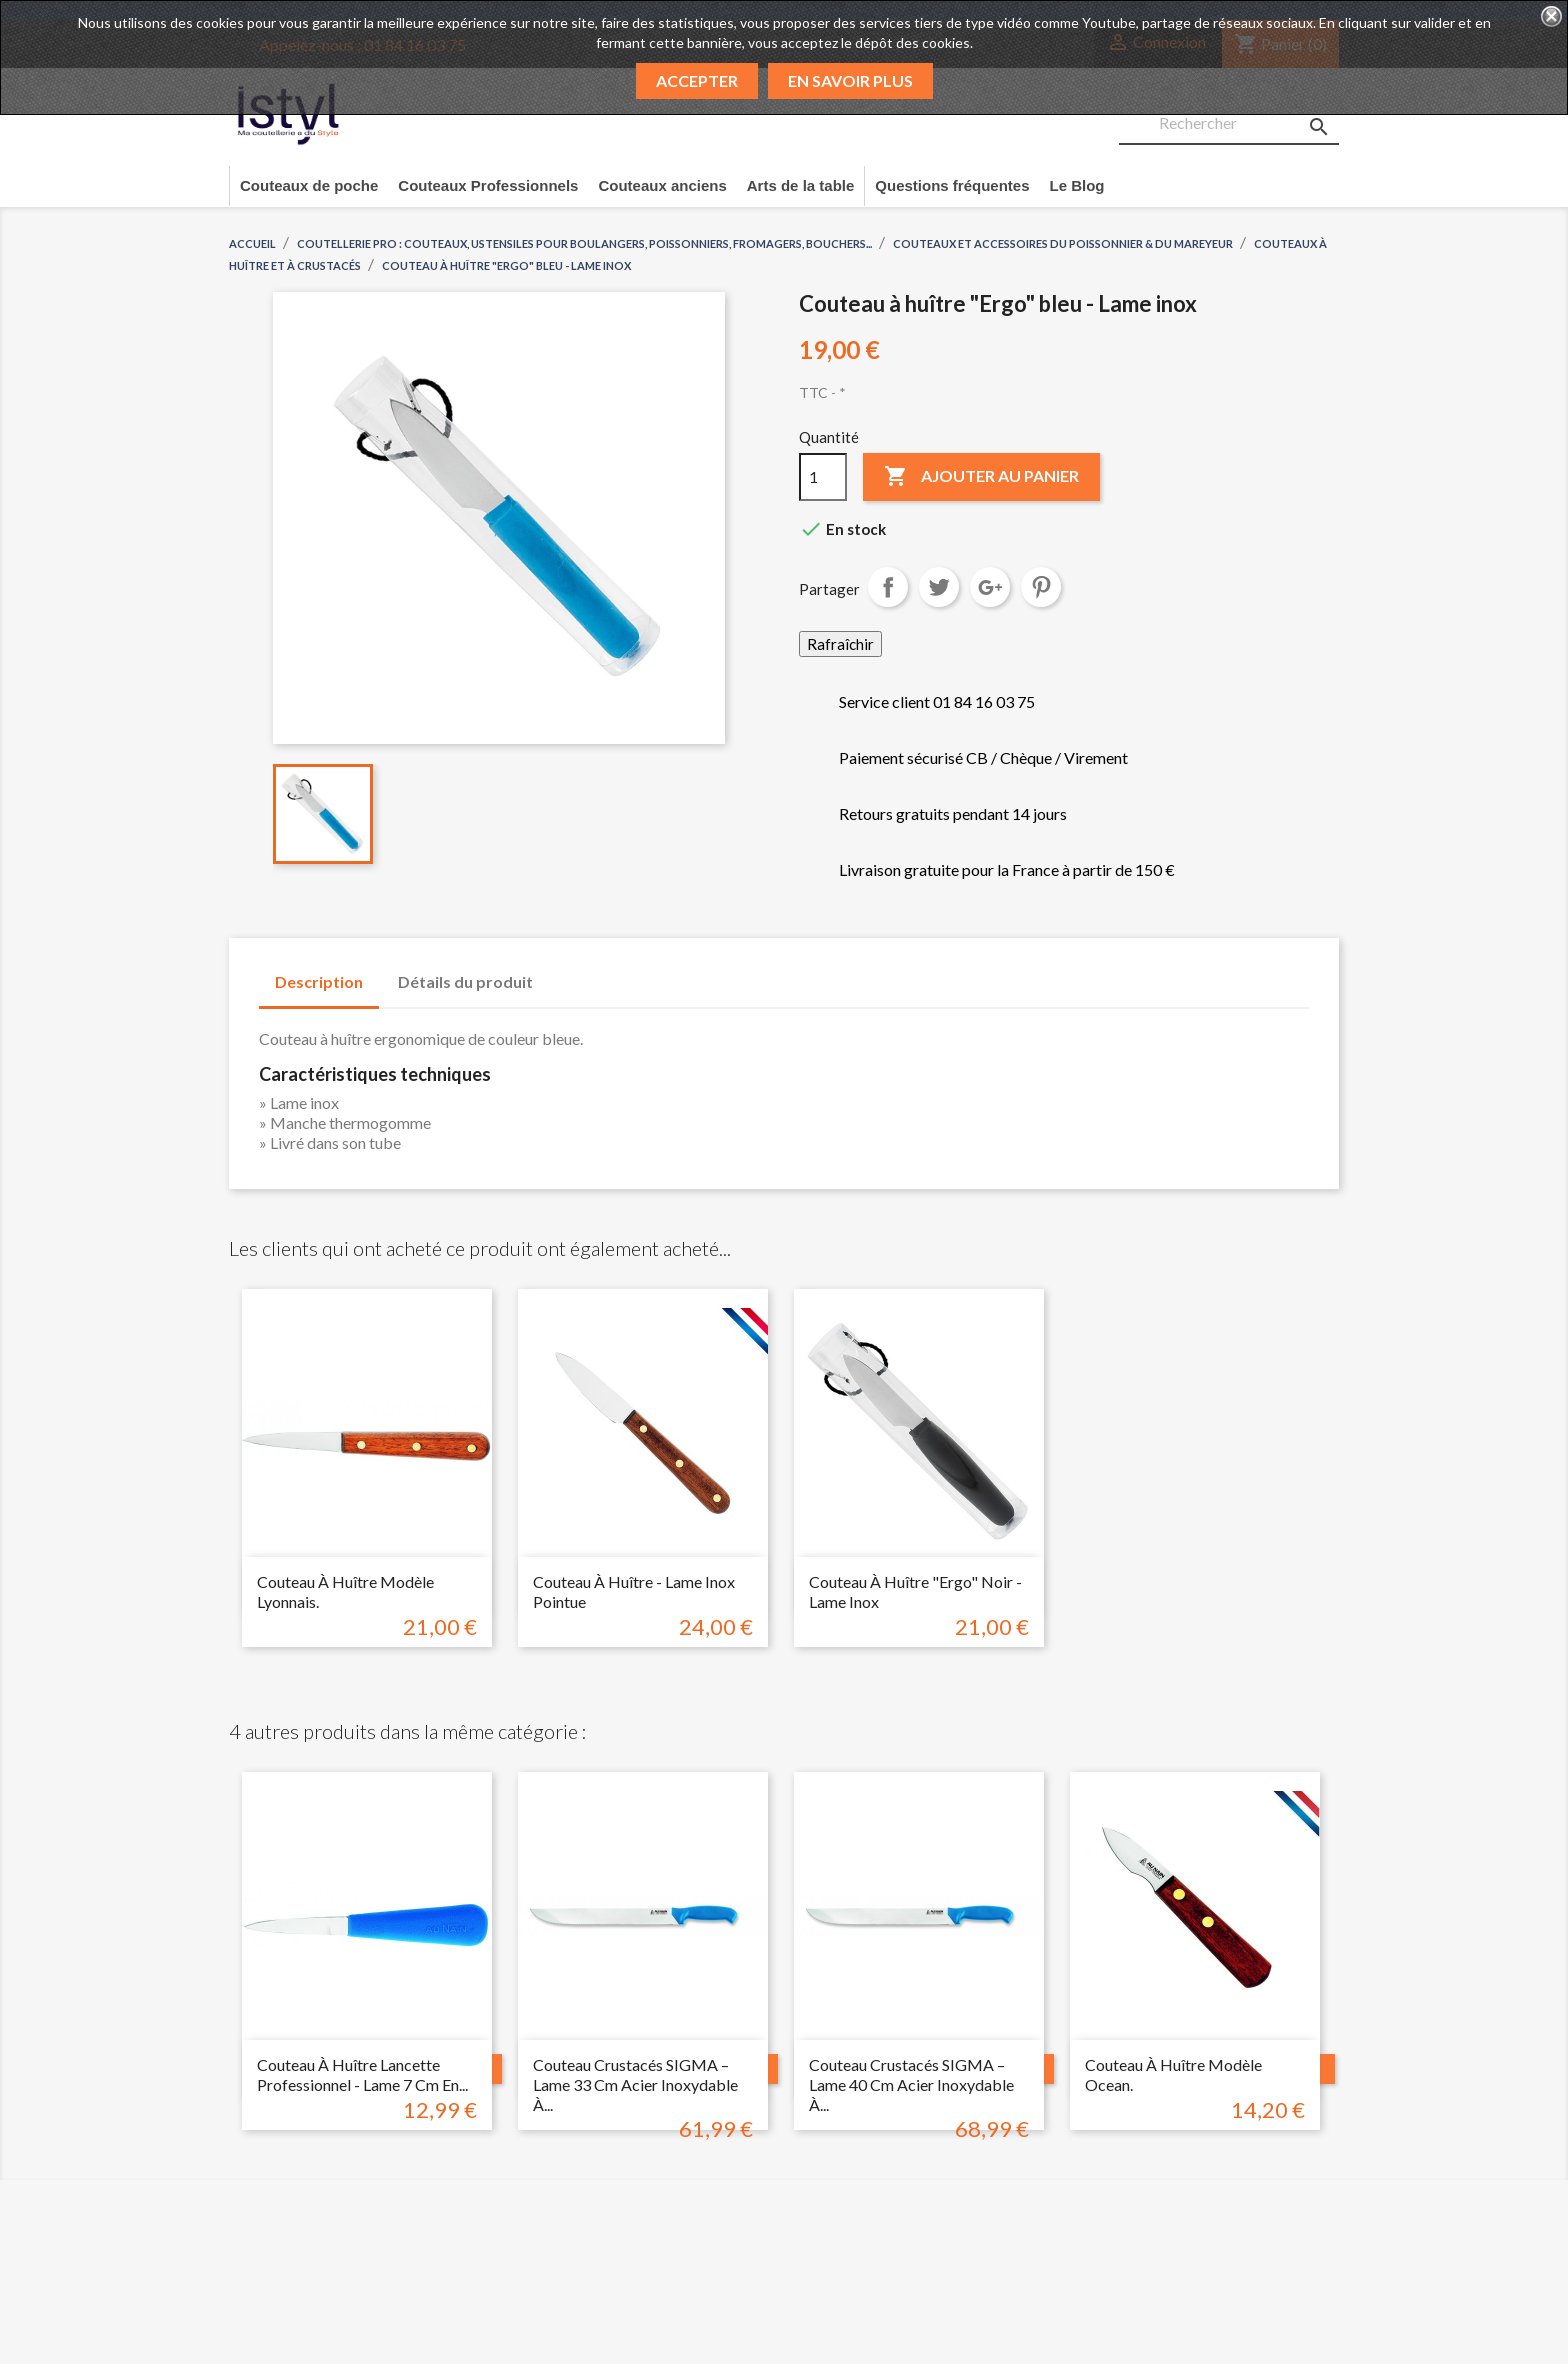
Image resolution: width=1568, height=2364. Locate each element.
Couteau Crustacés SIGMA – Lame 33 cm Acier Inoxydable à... (635, 2084)
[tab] (568, 972)
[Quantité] (823, 477)
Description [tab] (319, 981)
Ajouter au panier (981, 477)
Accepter (697, 80)
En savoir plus (850, 80)
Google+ (990, 587)
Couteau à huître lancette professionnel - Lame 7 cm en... (362, 2074)
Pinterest (1041, 587)
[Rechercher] (1229, 124)
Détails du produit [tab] (465, 981)
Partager (888, 587)
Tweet (939, 587)
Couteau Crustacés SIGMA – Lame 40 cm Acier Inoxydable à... (911, 2084)
